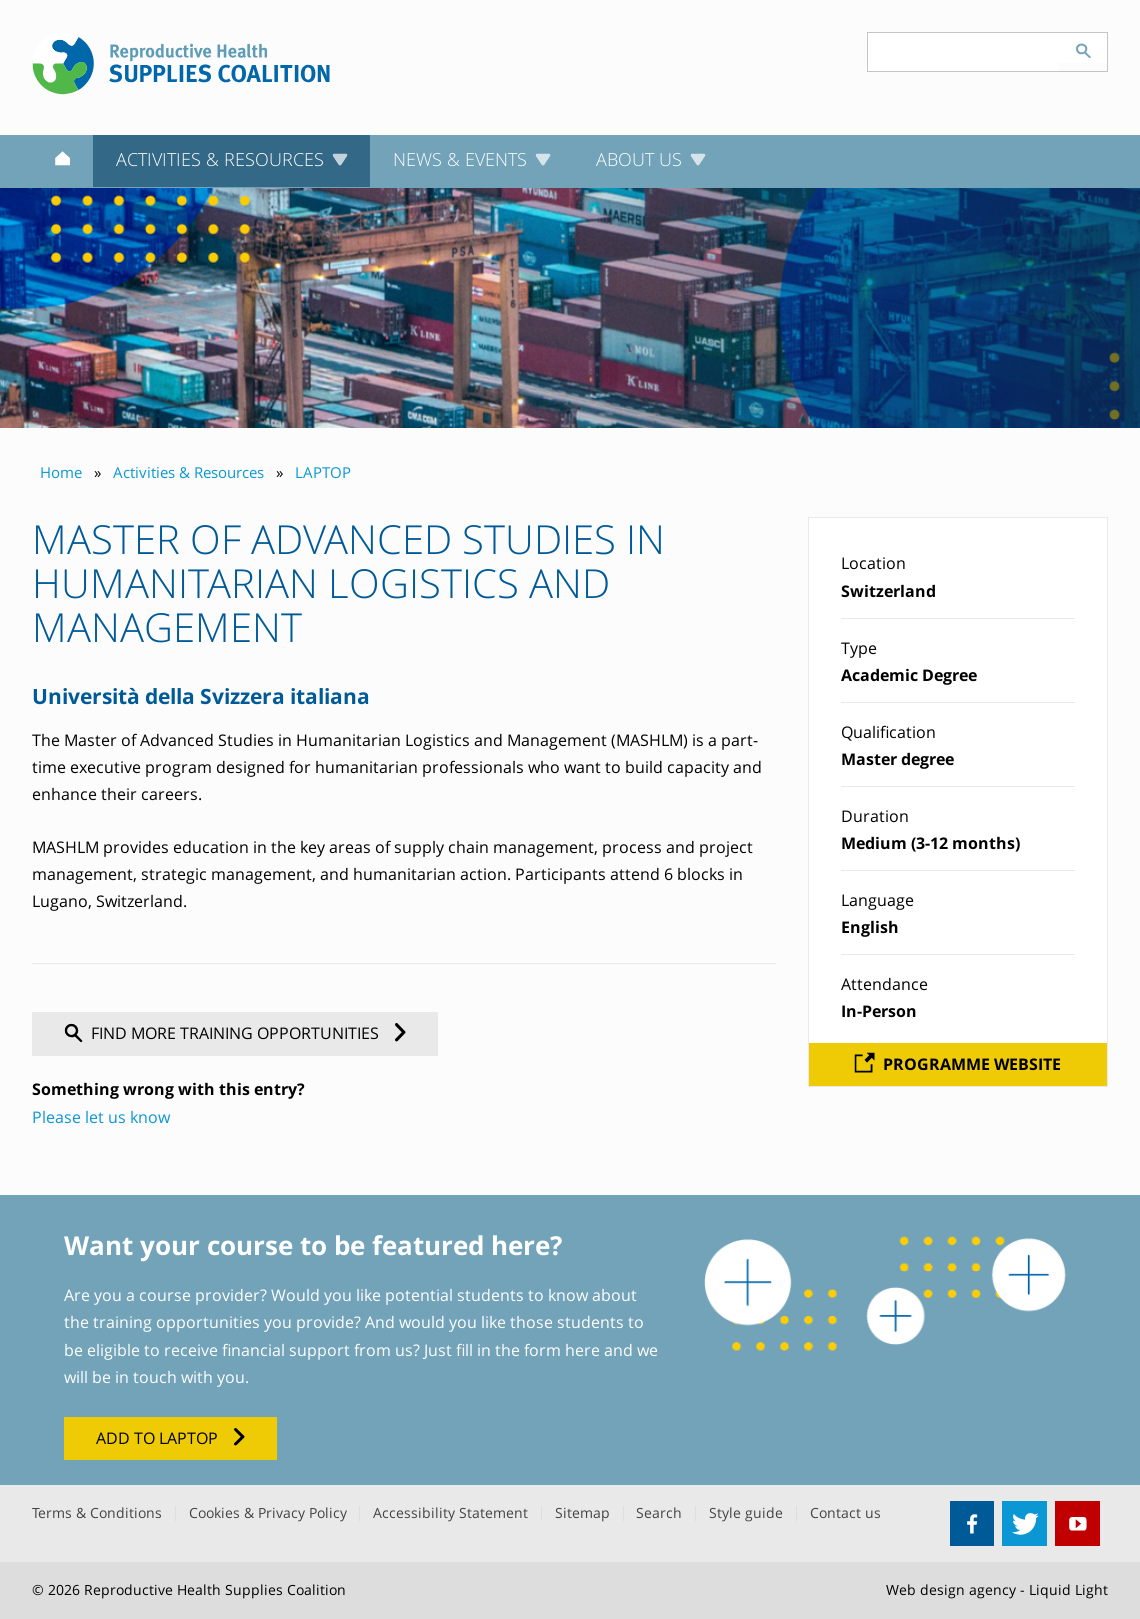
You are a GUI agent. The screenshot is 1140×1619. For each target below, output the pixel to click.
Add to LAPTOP (157, 1438)
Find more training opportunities (235, 1033)
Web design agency (951, 1589)
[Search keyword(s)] (964, 52)
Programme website (972, 1064)
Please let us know (101, 1117)
